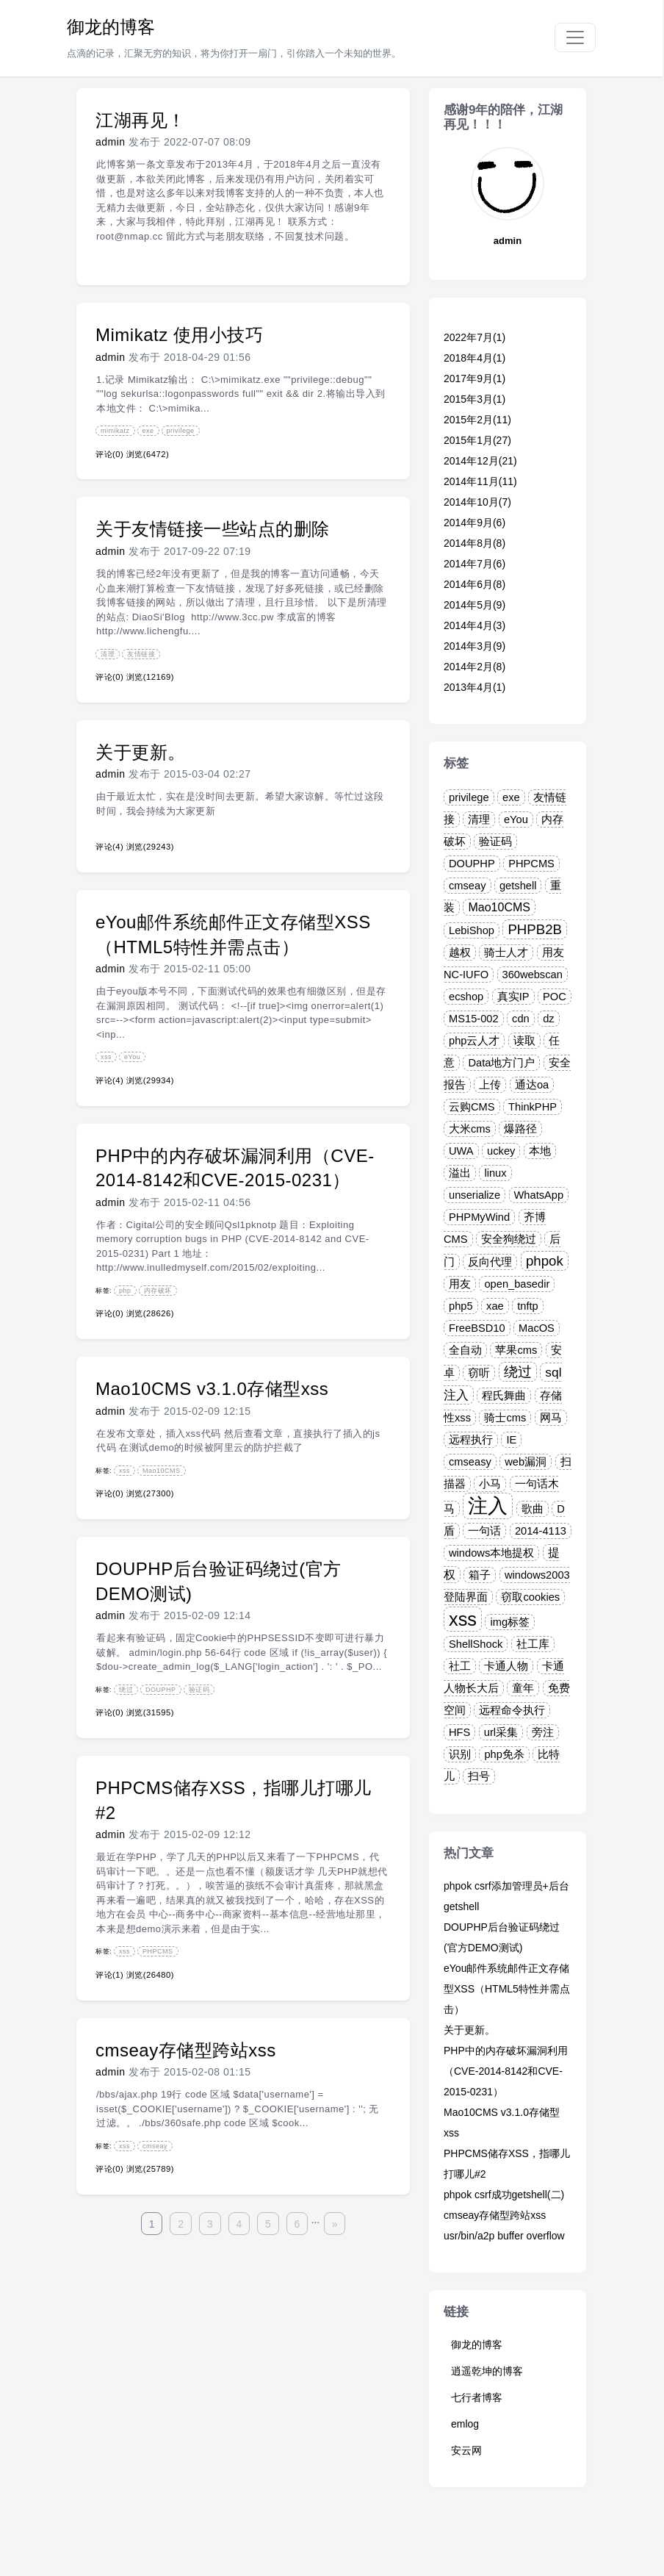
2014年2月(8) (474, 666)
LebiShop (471, 930)
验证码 (199, 1689)
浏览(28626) (150, 1313)
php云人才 (474, 1041)
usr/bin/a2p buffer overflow (504, 2236)
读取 (524, 1041)
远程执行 (471, 1440)
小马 (490, 1484)
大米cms (470, 1129)
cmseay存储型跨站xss (185, 2050)
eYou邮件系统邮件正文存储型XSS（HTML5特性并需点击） (507, 1988)
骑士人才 (506, 952)
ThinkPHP (532, 1107)
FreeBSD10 (477, 1328)
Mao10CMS (161, 1470)
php (125, 1290)
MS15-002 (474, 1019)
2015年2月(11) (477, 420)
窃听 (479, 1373)
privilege (181, 430)
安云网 (466, 2450)
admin (110, 142)
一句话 (484, 1531)
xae (495, 1306)
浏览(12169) (150, 676)
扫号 (479, 1776)
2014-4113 (540, 1531)
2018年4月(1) (474, 358)
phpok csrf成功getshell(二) (504, 2194)
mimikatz (115, 430)
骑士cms (505, 1418)
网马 (551, 1418)
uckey (501, 1151)
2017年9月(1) (474, 378)
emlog (465, 2424)
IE (511, 1440)
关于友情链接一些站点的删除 (212, 529)
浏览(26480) (150, 1974)
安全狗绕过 (508, 1239)
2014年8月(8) (474, 543)
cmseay (154, 2146)
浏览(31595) (150, 1712)
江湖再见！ (140, 120)
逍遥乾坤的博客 (487, 2371)
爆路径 (520, 1129)
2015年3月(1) (474, 399)
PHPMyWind (479, 1217)
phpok (544, 1261)
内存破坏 (158, 1290)
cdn (521, 1019)
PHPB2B (535, 929)
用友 (460, 1284)
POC (554, 996)
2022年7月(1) (474, 337)
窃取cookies (530, 1597)
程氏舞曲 (504, 1396)
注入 (488, 1506)
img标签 (510, 1622)
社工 (460, 1666)
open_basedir (516, 1284)
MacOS (537, 1328)
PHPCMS (157, 1951)
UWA (461, 1151)
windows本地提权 (491, 1553)
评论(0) (109, 454)
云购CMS (472, 1107)
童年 (523, 1688)
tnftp (527, 1306)
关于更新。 (140, 752)
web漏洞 (525, 1462)
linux (495, 1173)
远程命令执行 (512, 1710)
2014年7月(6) (474, 564)
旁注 (543, 1732)
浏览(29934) (150, 1080)
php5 (461, 1306)
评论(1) (109, 1974)
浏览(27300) (150, 1493)
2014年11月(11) (480, 481)
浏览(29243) (150, 846)
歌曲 (533, 1509)
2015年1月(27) (477, 440)
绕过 (126, 1689)
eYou (132, 1057)
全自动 (465, 1350)
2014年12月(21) (480, 461)
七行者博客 (476, 2397)
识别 (460, 1754)
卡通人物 (506, 1666)
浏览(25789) (150, 2168)
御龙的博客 (111, 27)
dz (548, 1019)
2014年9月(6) (474, 522)
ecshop (466, 996)
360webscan (532, 974)
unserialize (474, 1195)
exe (148, 430)
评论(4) (109, 846)
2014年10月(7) (477, 502)
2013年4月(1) (474, 687)
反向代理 (490, 1262)
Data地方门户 (501, 1063)
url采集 (501, 1732)
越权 (460, 952)
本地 (540, 1151)
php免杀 (504, 1754)
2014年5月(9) (474, 605)
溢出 (460, 1173)
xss (106, 1057)
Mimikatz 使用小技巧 (179, 335)
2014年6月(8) (474, 584)
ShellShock (475, 1644)
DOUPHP (160, 1689)
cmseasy (470, 1462)
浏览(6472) (147, 454)
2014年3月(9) (474, 646)
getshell (518, 885)
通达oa (532, 1085)
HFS (459, 1732)
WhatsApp (539, 1195)
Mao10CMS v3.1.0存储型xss (211, 1389)
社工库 (532, 1644)
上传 (490, 1085)
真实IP (513, 996)
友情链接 (141, 654)
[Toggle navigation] (575, 37)
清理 (108, 654)
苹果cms (516, 1350)
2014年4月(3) (474, 625)
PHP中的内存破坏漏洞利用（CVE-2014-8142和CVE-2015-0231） (506, 2071)
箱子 (480, 1575)
